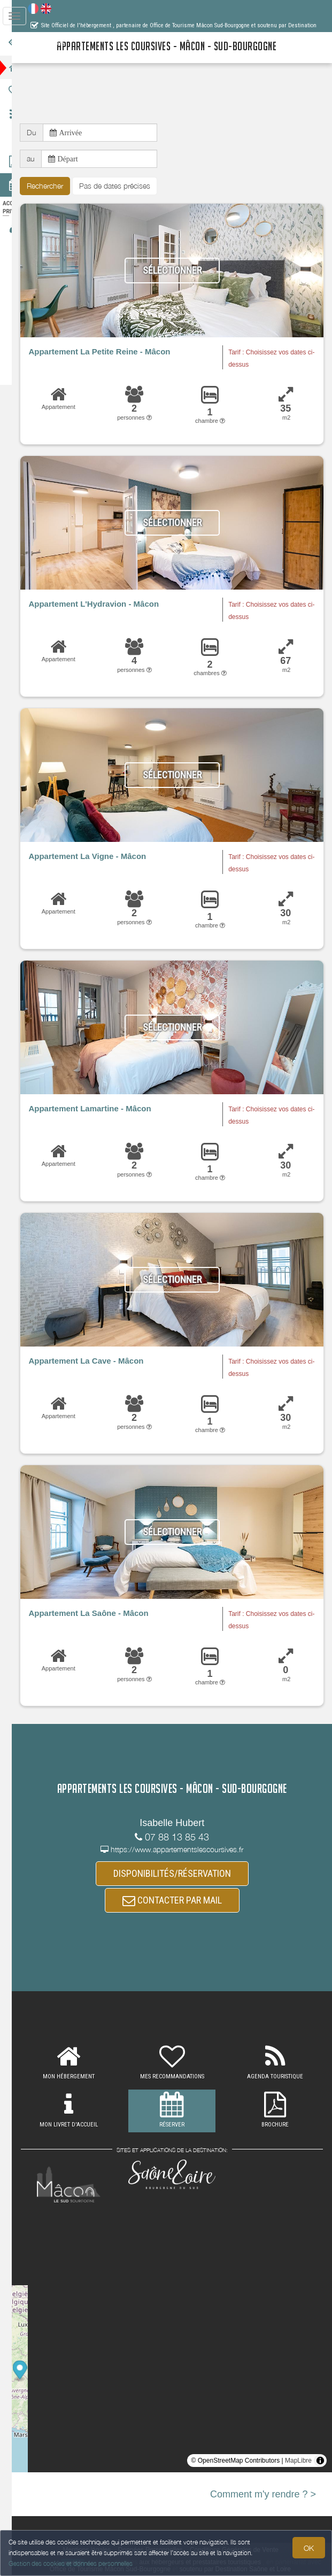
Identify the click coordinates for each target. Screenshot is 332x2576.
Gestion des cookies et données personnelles (71, 2563)
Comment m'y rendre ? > (263, 2495)
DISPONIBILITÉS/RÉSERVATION (180, 1873)
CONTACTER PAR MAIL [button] (180, 1902)
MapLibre (298, 2461)
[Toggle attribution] (320, 2461)
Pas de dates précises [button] (131, 186)
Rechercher (61, 186)
